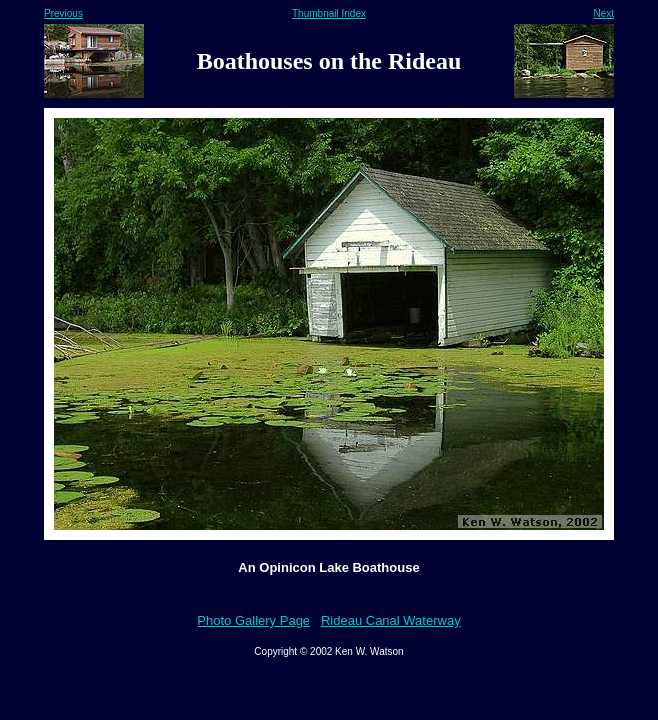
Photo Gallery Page (253, 620)
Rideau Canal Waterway (391, 620)
